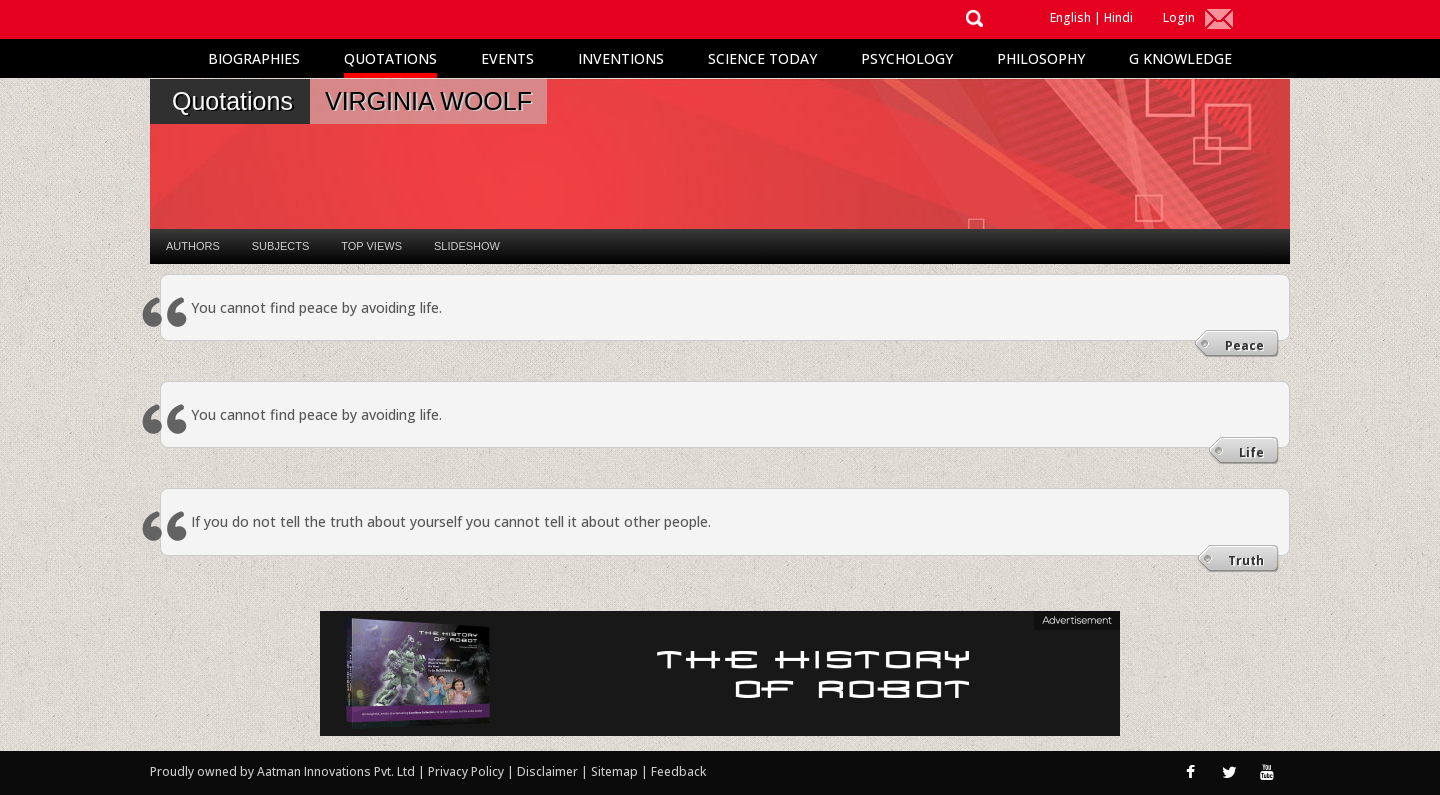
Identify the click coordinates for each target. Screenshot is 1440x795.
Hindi (1118, 17)
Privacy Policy (467, 771)
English (1070, 17)
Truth (1246, 560)
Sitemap (616, 771)
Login (1179, 17)
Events (507, 58)
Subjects (280, 246)
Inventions (621, 58)
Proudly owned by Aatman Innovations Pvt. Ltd (282, 771)
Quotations (390, 58)
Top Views (371, 246)
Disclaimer (547, 771)
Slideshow (467, 246)
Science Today (762, 58)
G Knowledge (1180, 58)
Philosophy (1041, 58)
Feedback (678, 771)
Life (1251, 452)
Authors (193, 246)
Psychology (907, 58)
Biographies (254, 58)
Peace (1244, 345)
